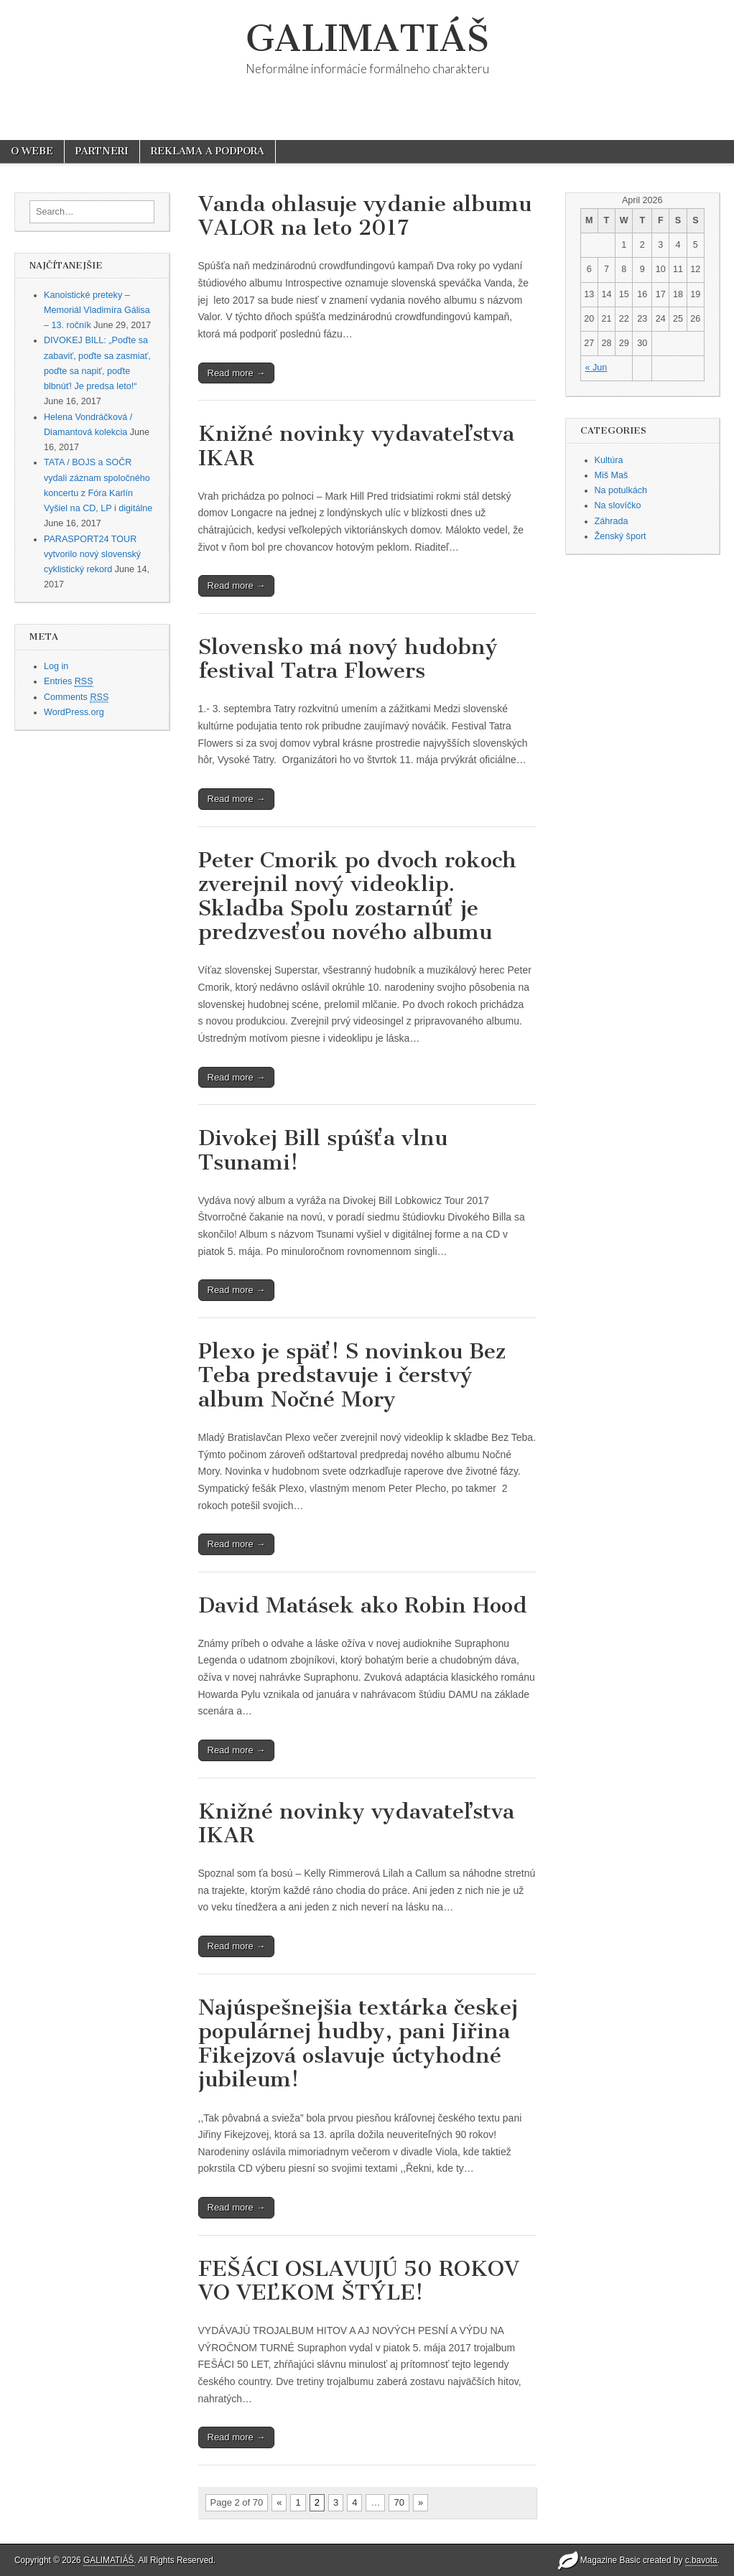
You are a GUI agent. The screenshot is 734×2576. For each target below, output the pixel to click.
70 (399, 2502)
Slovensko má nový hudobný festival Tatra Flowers (348, 659)
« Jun (596, 368)
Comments (76, 697)
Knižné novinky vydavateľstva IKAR (356, 446)
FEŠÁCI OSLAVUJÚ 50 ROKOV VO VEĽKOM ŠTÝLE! (358, 2281)
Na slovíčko (618, 505)
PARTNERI (102, 151)
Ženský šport (620, 536)
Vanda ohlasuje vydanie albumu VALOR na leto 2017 (364, 216)
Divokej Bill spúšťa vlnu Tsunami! (322, 1150)
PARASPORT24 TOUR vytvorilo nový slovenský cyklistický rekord (92, 554)
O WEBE (32, 151)
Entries (68, 681)
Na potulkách (621, 490)
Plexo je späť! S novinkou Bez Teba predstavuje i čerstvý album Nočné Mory (352, 1375)
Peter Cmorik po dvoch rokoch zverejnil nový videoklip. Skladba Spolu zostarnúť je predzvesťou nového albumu (357, 896)
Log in (56, 666)
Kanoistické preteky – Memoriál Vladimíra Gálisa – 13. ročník (97, 310)
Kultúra (609, 460)
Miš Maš (611, 475)
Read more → (237, 373)
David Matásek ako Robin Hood (362, 1605)
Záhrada (611, 521)
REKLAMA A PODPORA (207, 151)
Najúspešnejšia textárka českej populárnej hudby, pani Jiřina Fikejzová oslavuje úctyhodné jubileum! (358, 2043)
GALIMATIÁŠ (367, 38)
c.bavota (701, 2560)
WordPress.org (74, 712)
